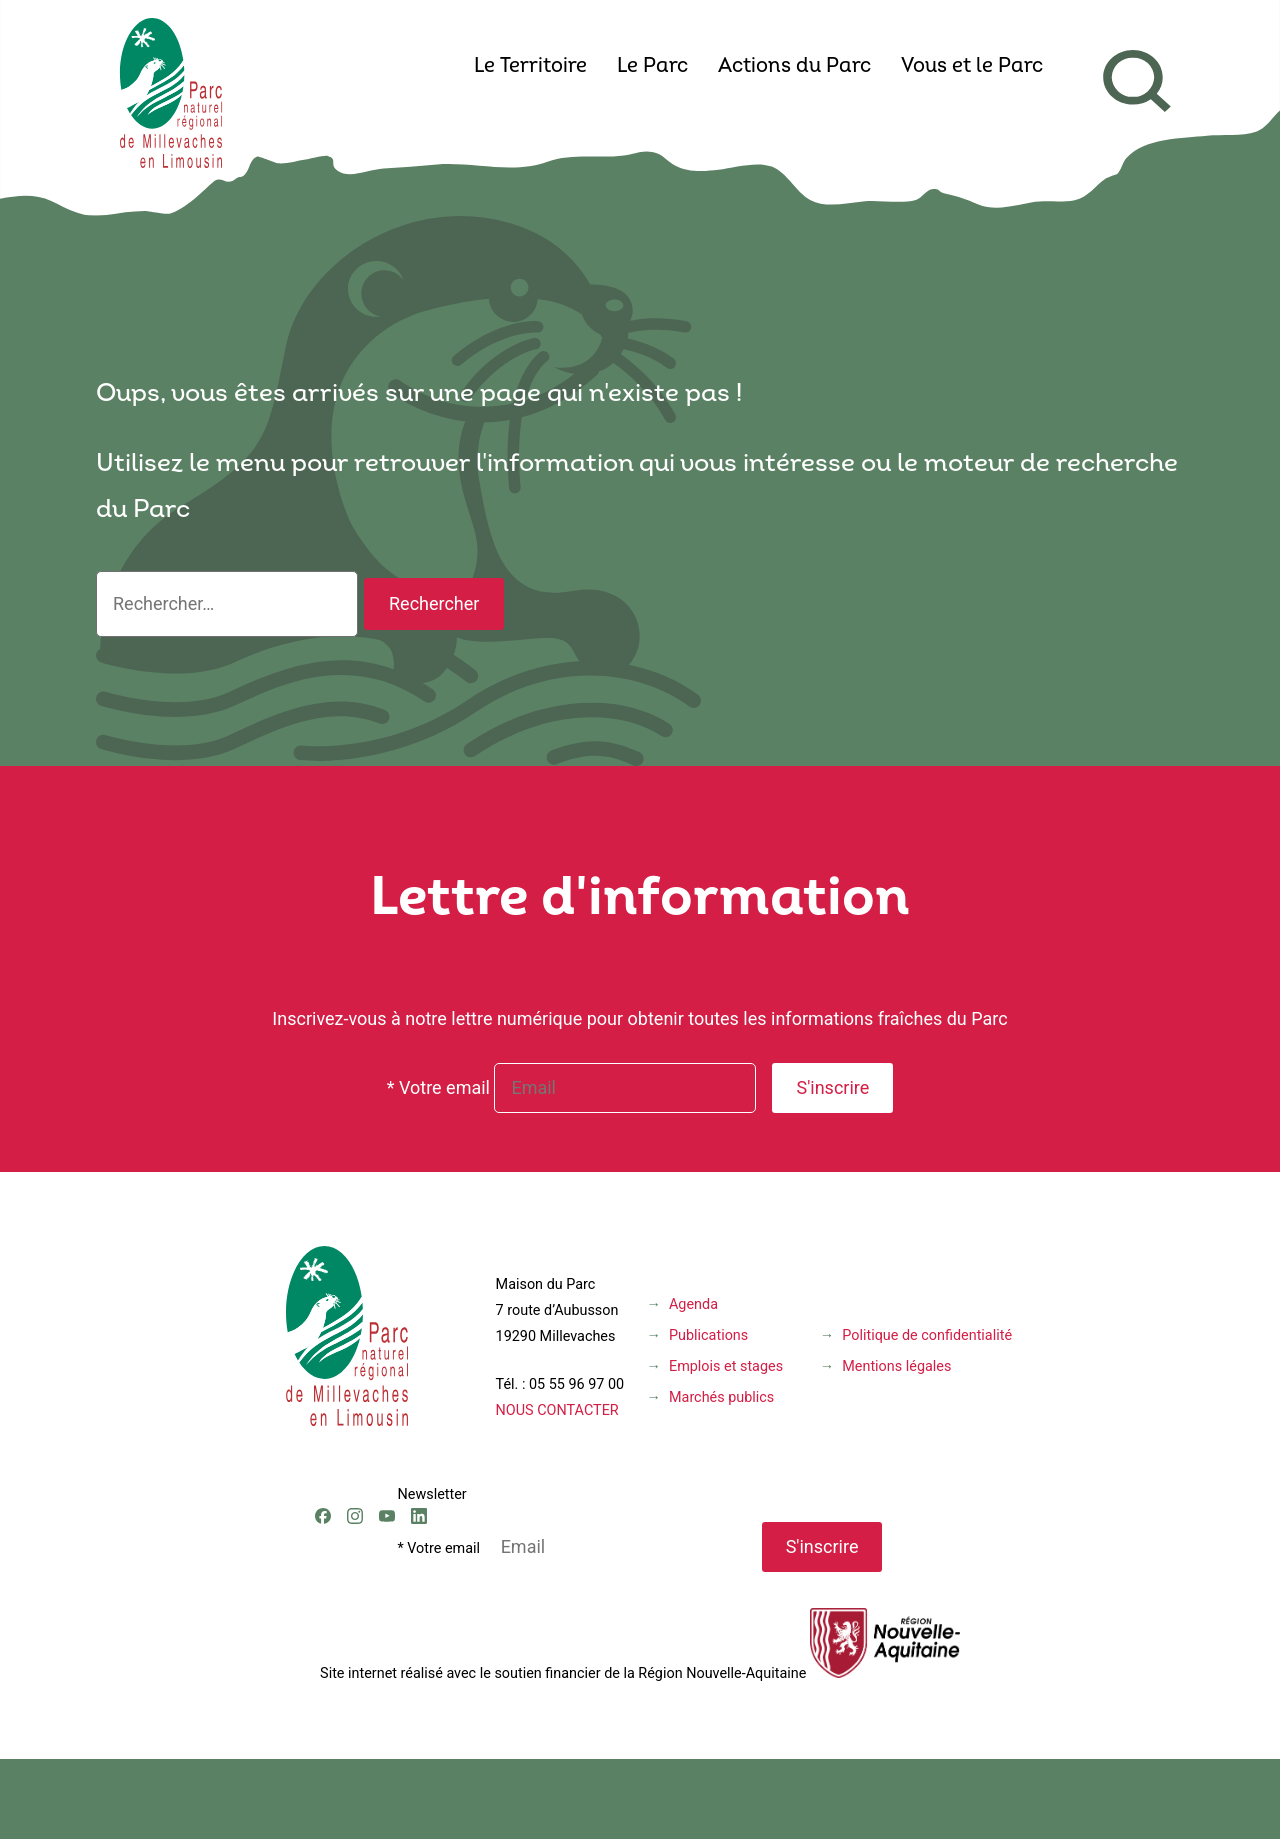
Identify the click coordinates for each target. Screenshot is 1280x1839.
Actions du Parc (794, 67)
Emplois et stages (726, 1366)
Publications (708, 1335)
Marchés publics (721, 1397)
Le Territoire (530, 67)
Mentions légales (896, 1366)
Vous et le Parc (972, 67)
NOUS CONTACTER (557, 1410)
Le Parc (652, 67)
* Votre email (438, 1087)
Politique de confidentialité (927, 1335)
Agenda (693, 1304)
